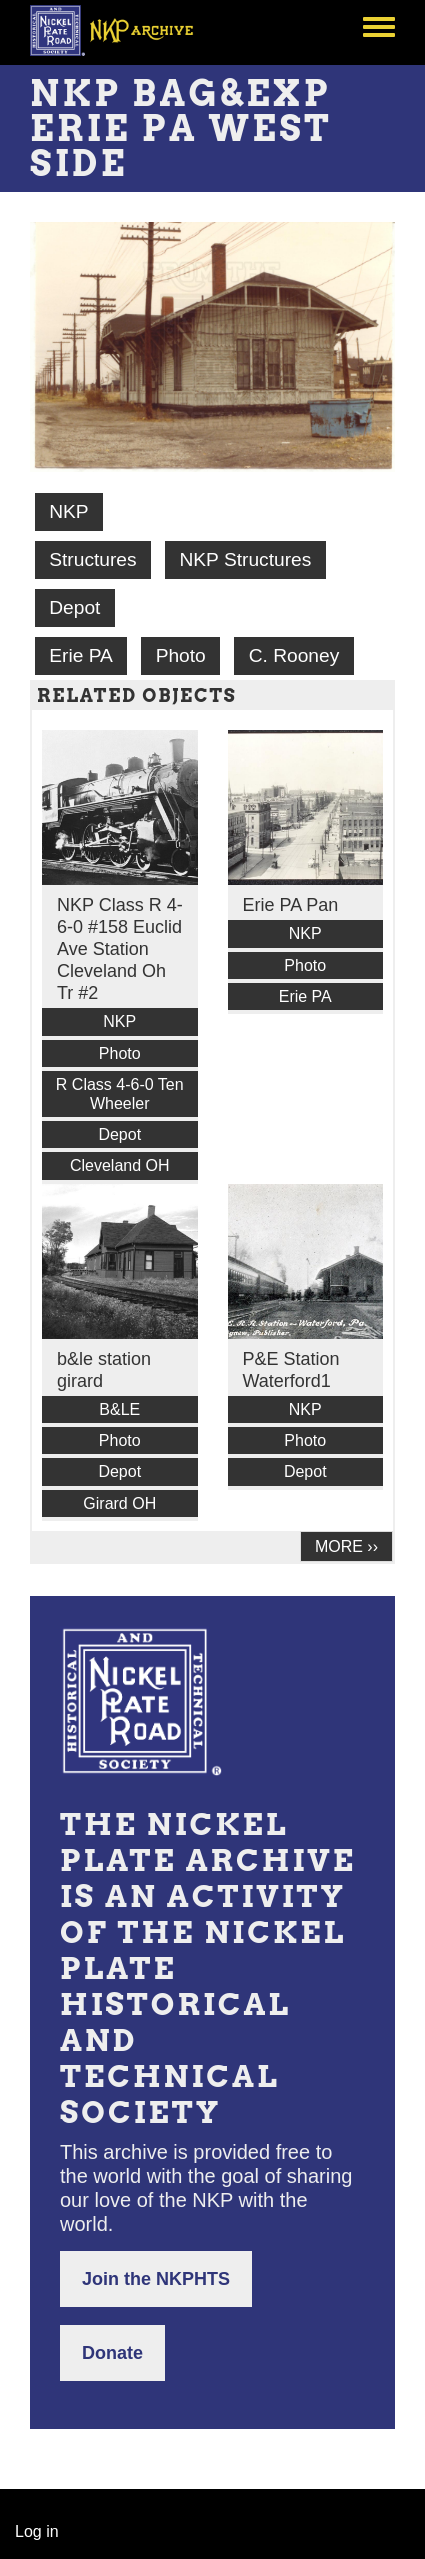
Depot (74, 607)
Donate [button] (112, 2353)
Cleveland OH (120, 1165)
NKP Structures (245, 559)
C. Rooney (294, 655)
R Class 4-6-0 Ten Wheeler (120, 1094)
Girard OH (119, 1503)
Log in (37, 2531)
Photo (181, 655)
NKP (68, 511)
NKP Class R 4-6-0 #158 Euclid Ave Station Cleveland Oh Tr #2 (120, 949)
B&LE (119, 1409)
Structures (92, 559)
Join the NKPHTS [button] (156, 2279)
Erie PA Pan (291, 905)
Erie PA (81, 655)
